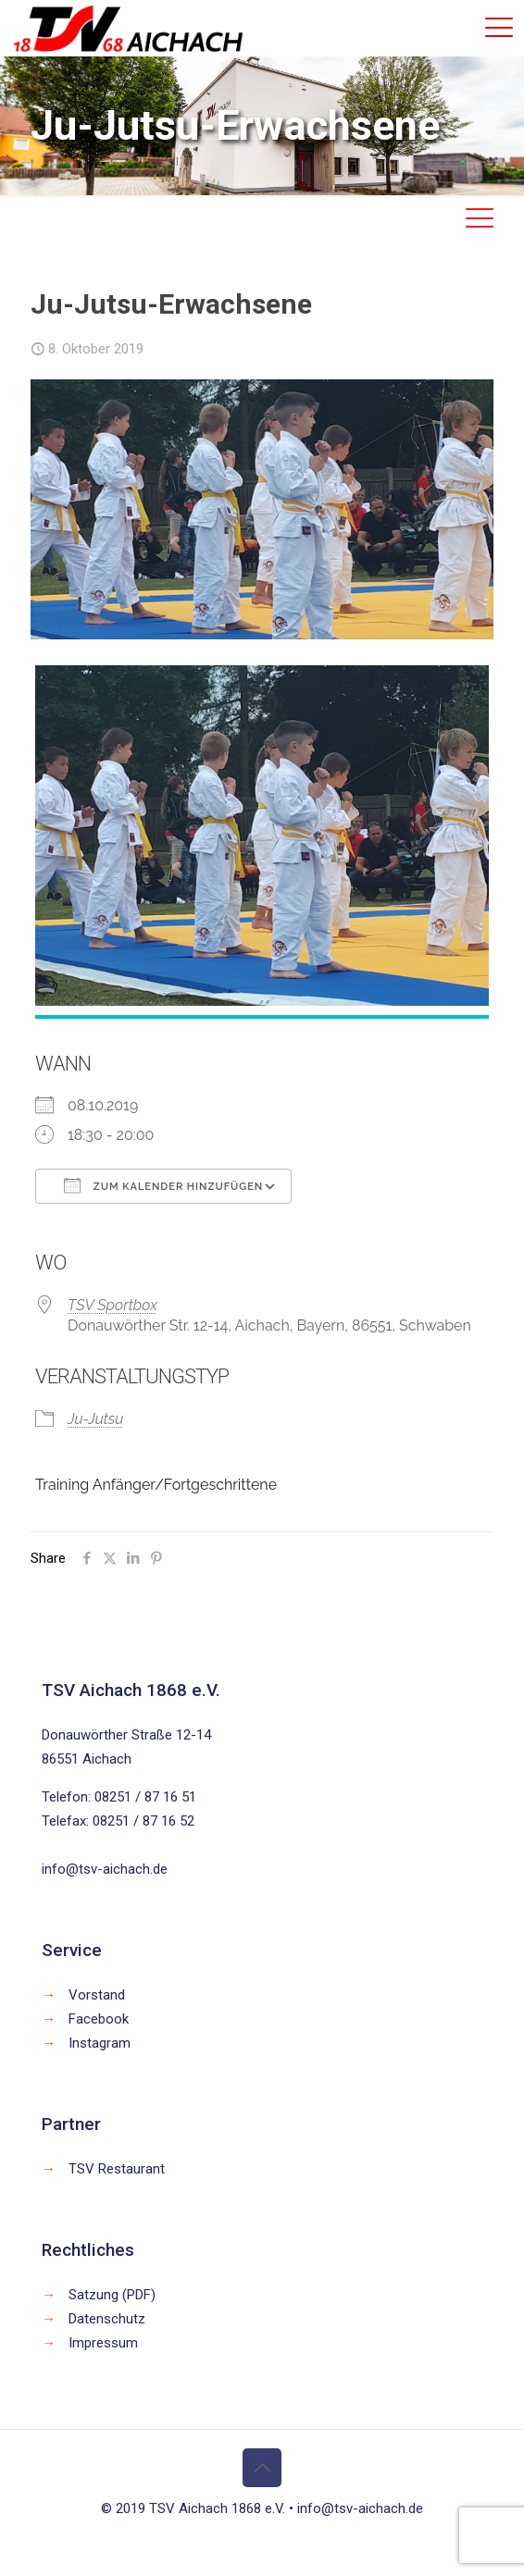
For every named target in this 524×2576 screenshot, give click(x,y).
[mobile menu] (499, 27)
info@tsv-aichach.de (105, 1869)
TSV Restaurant (117, 2169)
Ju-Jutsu (95, 1419)
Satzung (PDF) (112, 2294)
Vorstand (97, 1995)
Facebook (99, 2019)
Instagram (100, 2043)
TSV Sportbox (112, 1305)
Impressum (103, 2342)
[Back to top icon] (262, 2467)
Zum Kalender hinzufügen (163, 1185)
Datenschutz (107, 2318)
